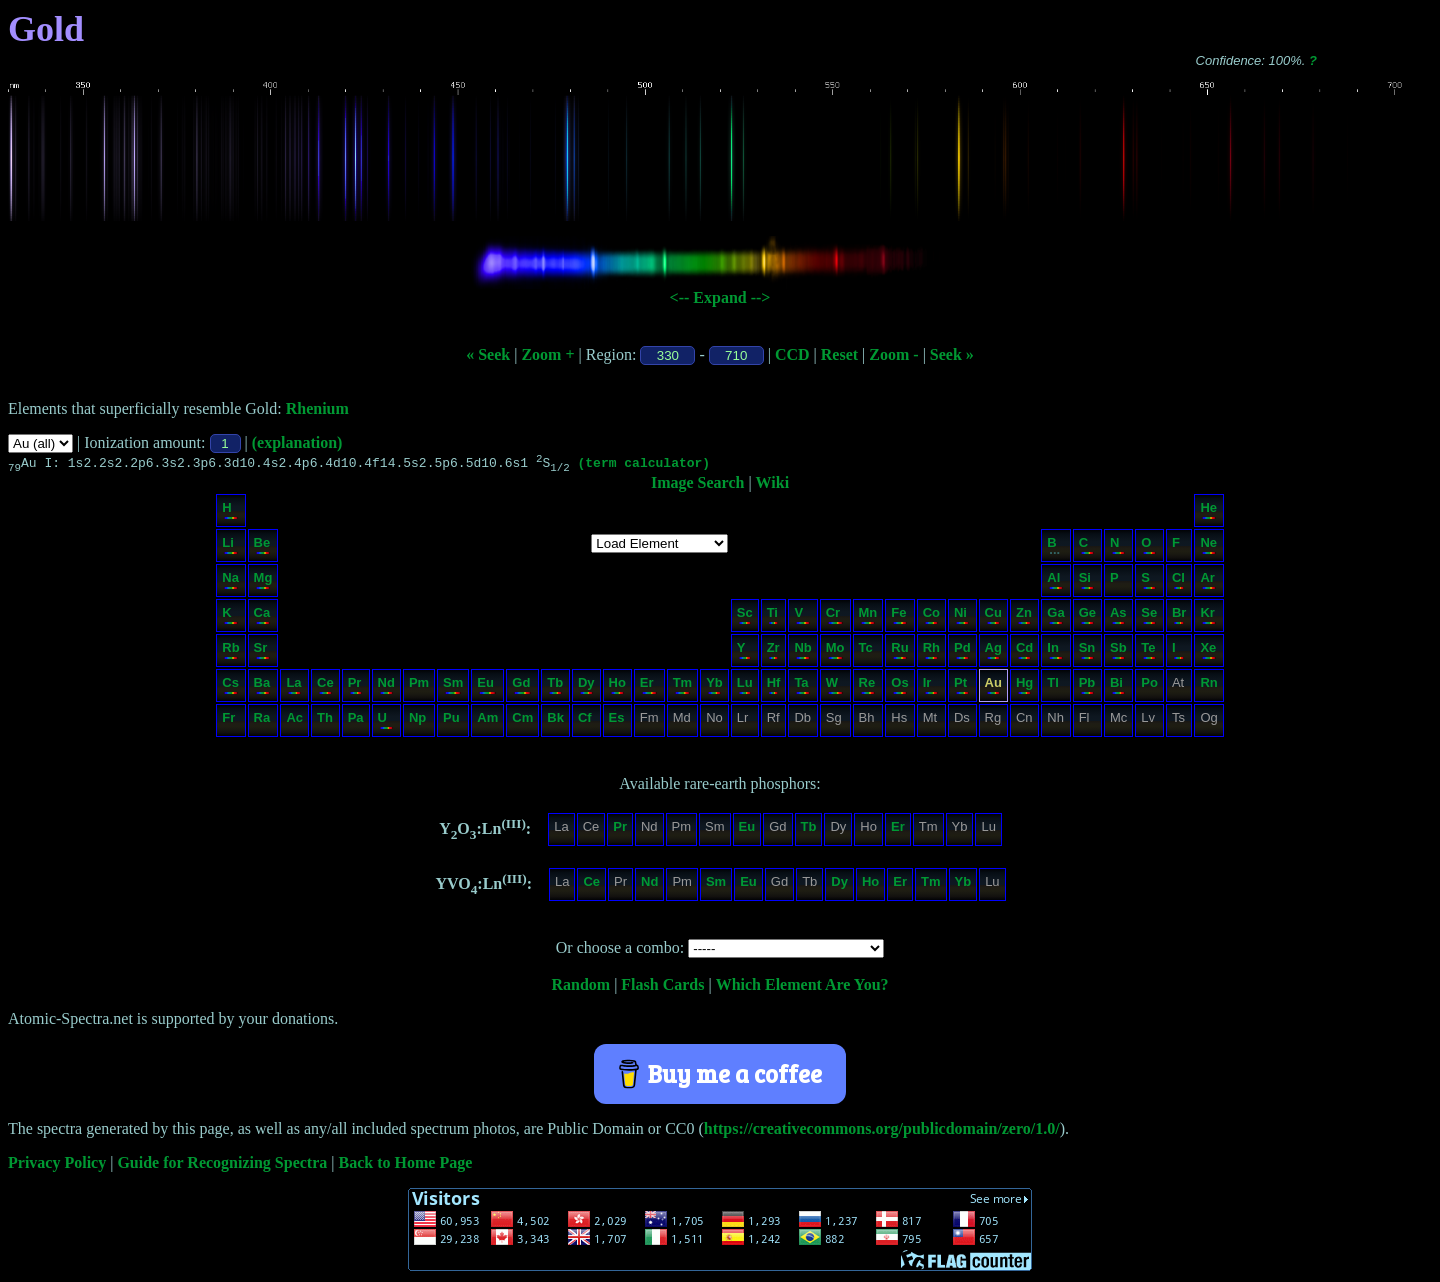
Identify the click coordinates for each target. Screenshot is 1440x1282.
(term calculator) (643, 465)
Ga (1055, 617)
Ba (262, 687)
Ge (1087, 617)
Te (1148, 652)
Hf (774, 687)
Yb (714, 687)
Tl (1054, 687)
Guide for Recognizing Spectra (222, 1165)
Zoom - (893, 354)
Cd (1024, 652)
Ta (801, 687)
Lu (745, 687)
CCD (792, 354)
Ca (262, 617)
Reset (839, 354)
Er (648, 687)
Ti (773, 617)
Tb (555, 687)
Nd (386, 687)
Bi (1117, 687)
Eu (486, 687)
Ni (961, 617)
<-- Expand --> (720, 297)
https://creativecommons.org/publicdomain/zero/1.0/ (882, 1131)
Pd (962, 652)
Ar (1207, 582)
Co (931, 617)
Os (899, 687)
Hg (1024, 687)
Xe (1208, 652)
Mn (868, 617)
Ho (617, 687)
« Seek (488, 354)
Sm (453, 687)
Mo (835, 652)
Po (1149, 687)
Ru (899, 652)
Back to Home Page (406, 1165)
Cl (1178, 582)
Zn (1024, 617)
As (1118, 617)
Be (262, 547)
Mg (263, 582)
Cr (834, 617)
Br (1179, 617)
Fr (229, 722)
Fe (898, 617)
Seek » (952, 354)
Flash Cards (662, 987)
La (293, 687)
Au (993, 687)
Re (867, 687)
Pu (452, 722)
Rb (230, 652)
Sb (1118, 652)
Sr (262, 652)
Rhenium (317, 408)
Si (1086, 582)
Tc (867, 652)
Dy (586, 687)
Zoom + (547, 354)
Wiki (773, 485)
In (1054, 652)
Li (229, 547)
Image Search (697, 485)
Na (230, 582)
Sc (745, 617)
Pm (419, 687)
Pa (356, 722)
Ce (325, 687)
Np (418, 722)
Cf (585, 722)
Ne (1208, 547)
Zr (773, 652)
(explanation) (297, 442)
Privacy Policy (57, 1165)
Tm (683, 687)
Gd (521, 687)
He (1208, 512)
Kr (1207, 617)
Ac (294, 722)
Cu (993, 617)
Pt (961, 687)
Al (1054, 582)
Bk (555, 722)
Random (580, 987)
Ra (262, 722)
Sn (1087, 652)
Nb (802, 652)
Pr (355, 687)
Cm (522, 722)
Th (325, 722)
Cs (230, 687)
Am (487, 722)
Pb (1087, 687)
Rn (1208, 687)
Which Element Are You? (802, 987)
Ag (993, 652)
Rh (931, 652)
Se (1149, 617)
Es (617, 722)
